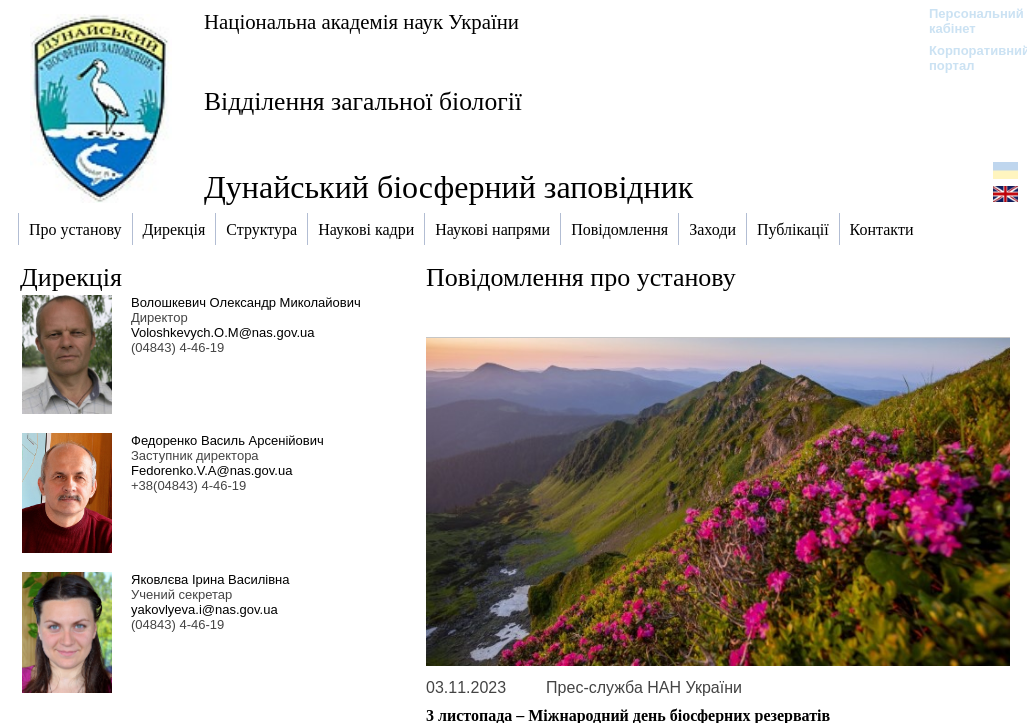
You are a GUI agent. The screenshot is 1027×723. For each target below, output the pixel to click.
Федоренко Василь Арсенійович (227, 440)
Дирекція (71, 277)
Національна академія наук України (361, 21)
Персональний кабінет (966, 21)
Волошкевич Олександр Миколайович (246, 302)
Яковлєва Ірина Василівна (210, 579)
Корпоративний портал (966, 58)
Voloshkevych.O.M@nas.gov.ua (223, 332)
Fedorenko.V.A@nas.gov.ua (211, 470)
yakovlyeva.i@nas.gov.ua (204, 609)
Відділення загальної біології (363, 101)
